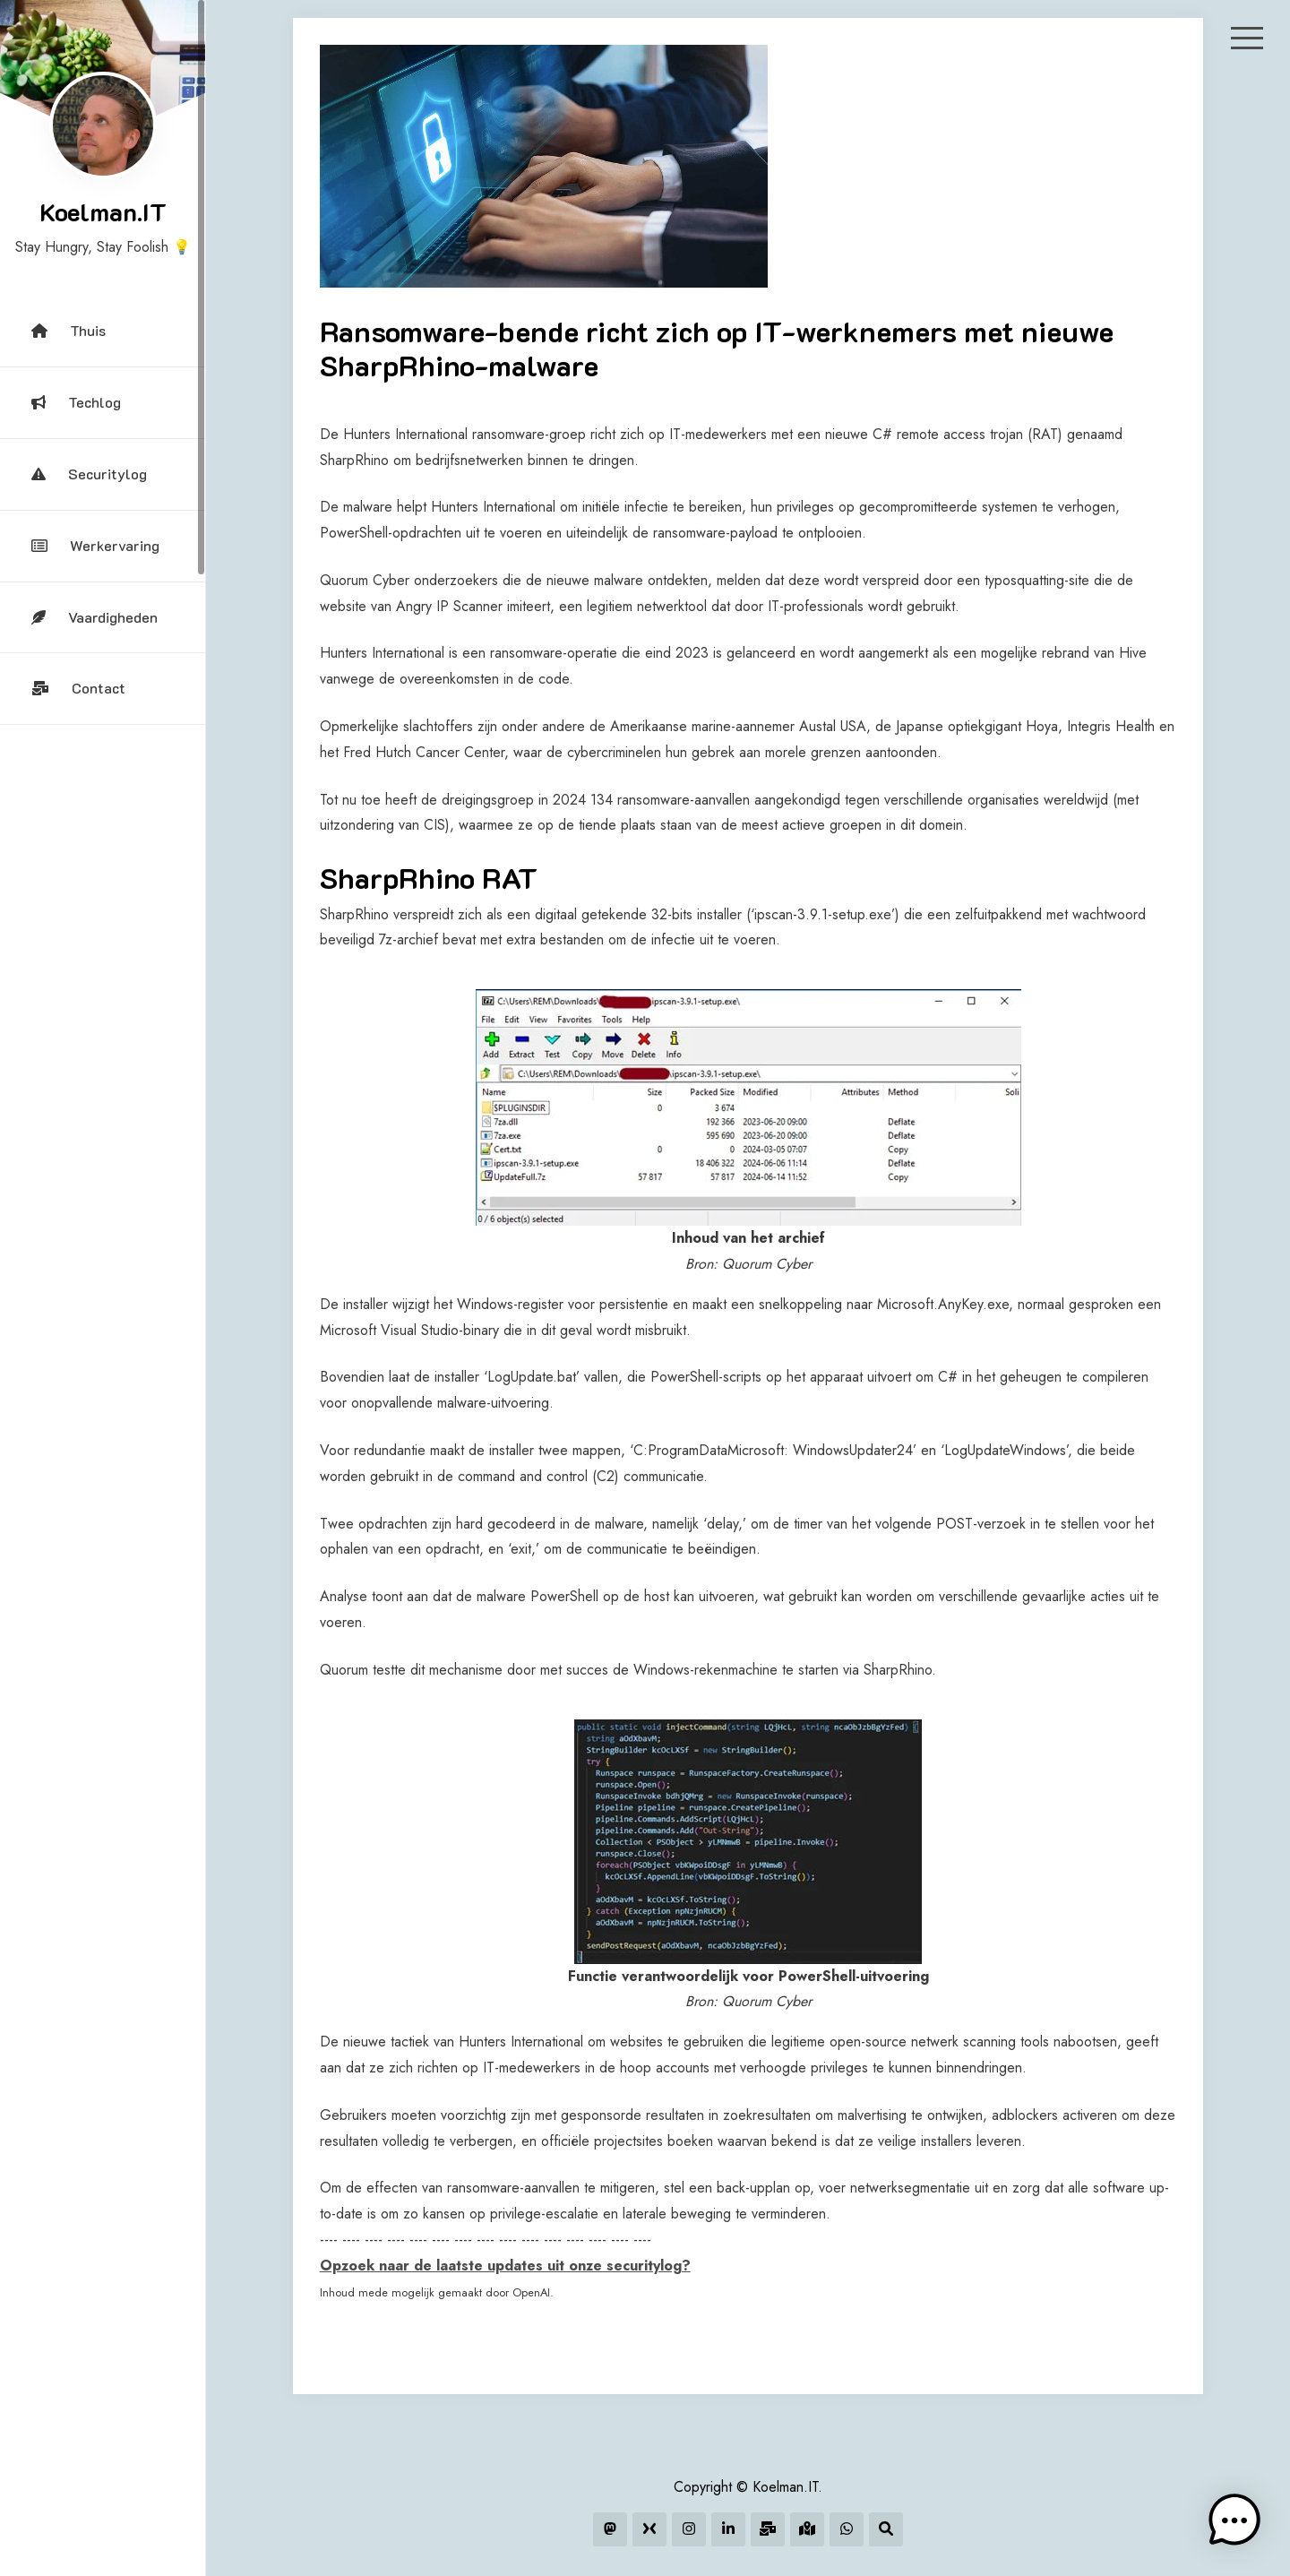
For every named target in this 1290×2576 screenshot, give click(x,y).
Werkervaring (95, 545)
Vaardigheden (94, 616)
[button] (1234, 2520)
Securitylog (89, 473)
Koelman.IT (103, 211)
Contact (78, 687)
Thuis (68, 330)
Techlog (76, 401)
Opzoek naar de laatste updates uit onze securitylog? (505, 2265)
